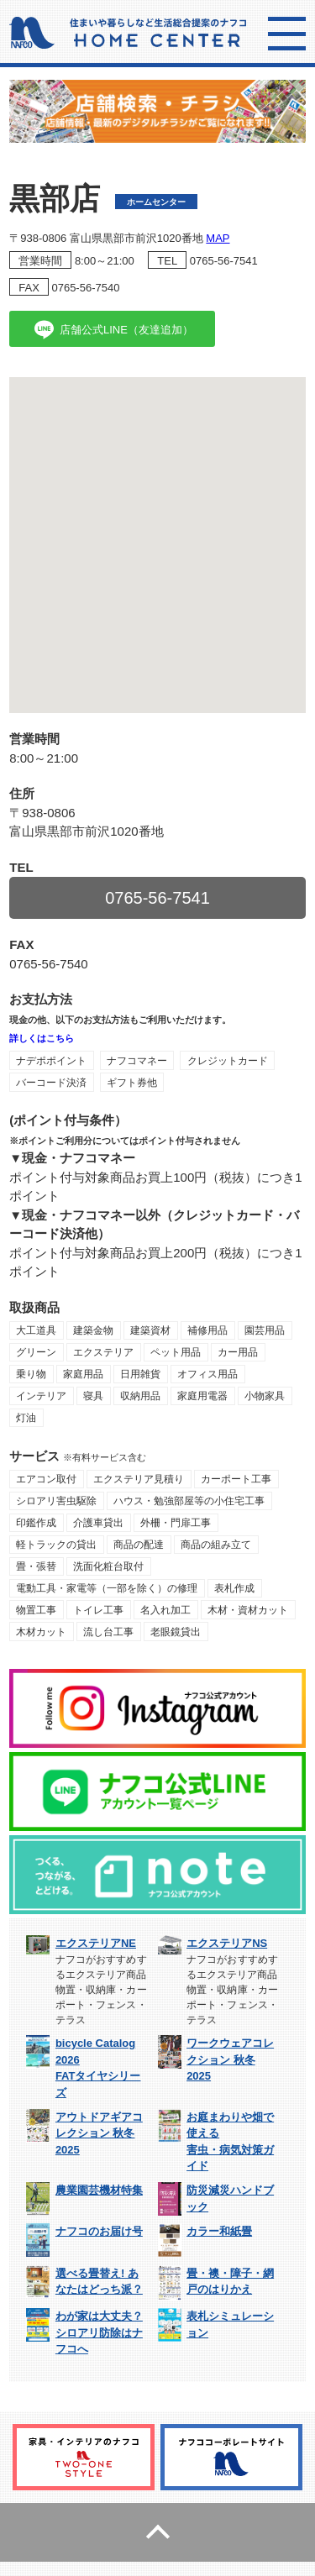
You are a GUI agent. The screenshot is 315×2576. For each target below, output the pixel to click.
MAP (217, 238)
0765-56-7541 (224, 260)
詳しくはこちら (41, 1038)
